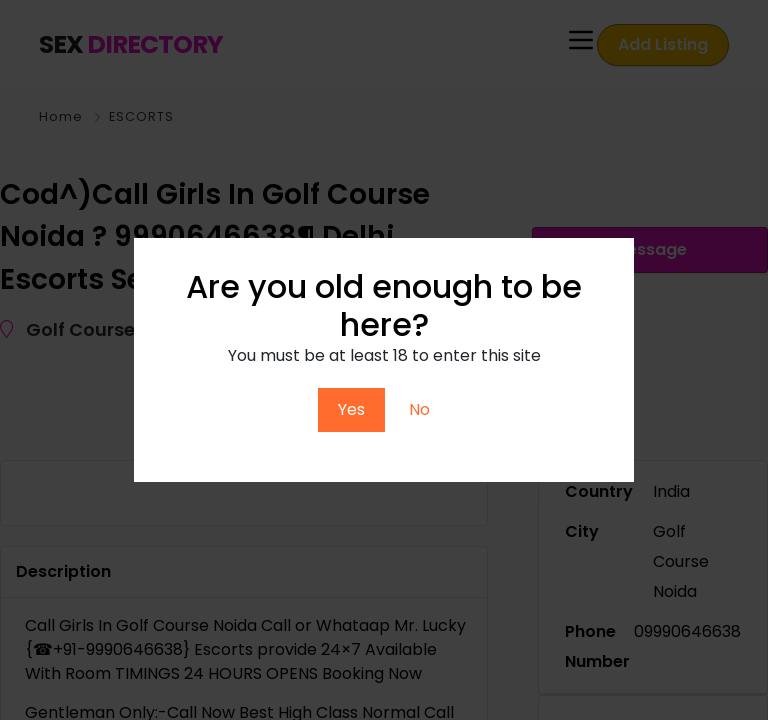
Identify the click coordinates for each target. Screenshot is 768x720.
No (419, 409)
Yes (351, 409)
